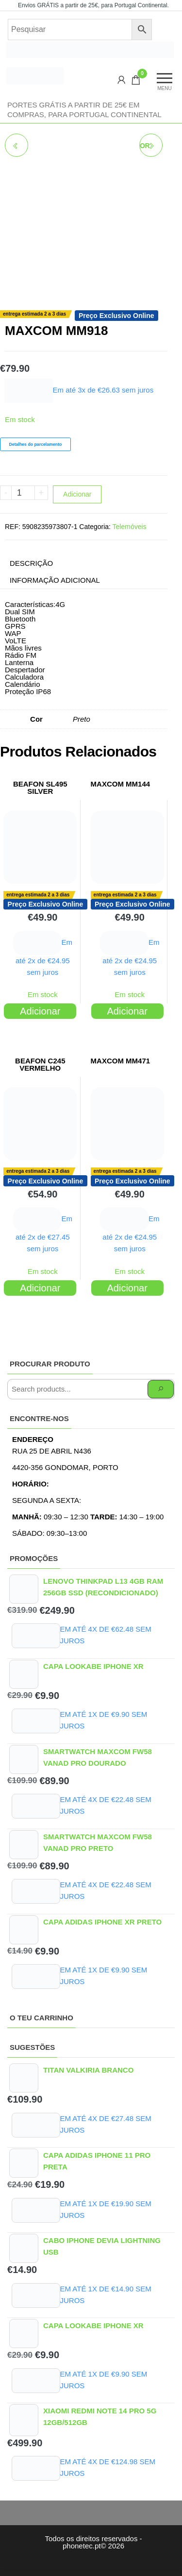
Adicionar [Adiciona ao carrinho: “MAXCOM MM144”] (127, 1011)
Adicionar (77, 494)
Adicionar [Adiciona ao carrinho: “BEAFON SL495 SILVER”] (40, 1011)
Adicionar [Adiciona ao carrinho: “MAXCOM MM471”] (127, 1288)
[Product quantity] (23, 492)
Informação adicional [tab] (55, 580)
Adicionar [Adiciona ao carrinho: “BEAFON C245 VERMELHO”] (40, 1288)
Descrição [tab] (31, 563)
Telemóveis (130, 526)
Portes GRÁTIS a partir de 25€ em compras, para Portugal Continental (84, 110)
